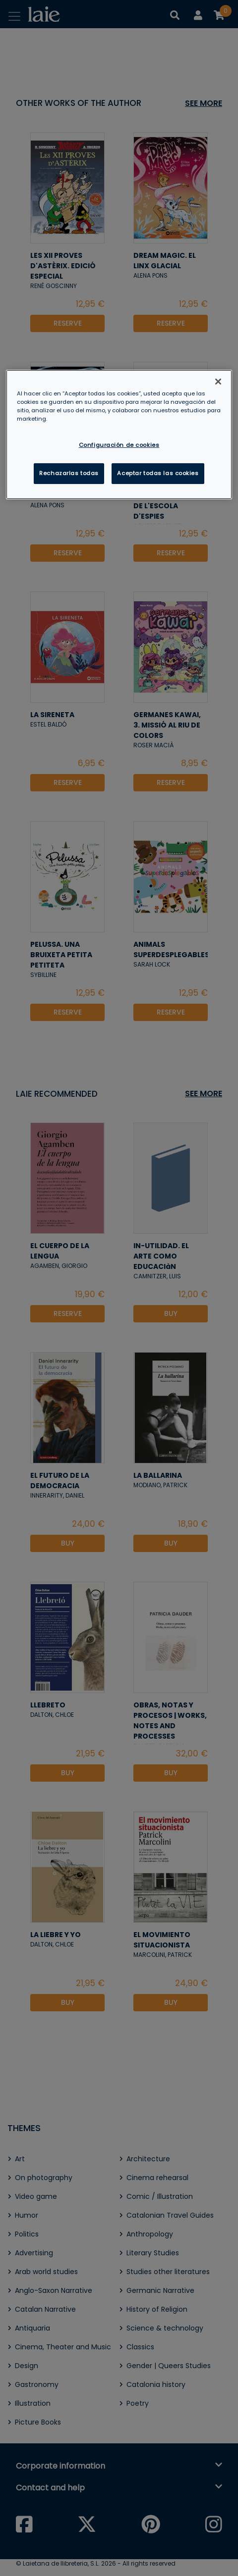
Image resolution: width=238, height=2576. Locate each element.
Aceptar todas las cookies (157, 473)
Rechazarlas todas (69, 473)
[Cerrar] (218, 381)
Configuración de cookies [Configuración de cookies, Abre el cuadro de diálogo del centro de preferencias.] (119, 445)
